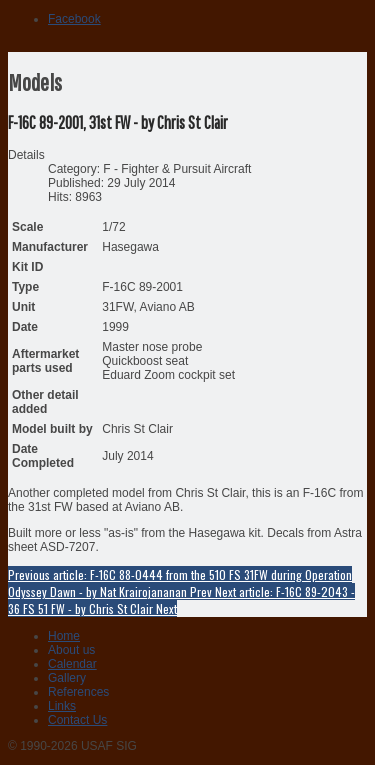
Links (62, 706)
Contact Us (77, 720)
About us (71, 650)
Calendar (72, 664)
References (78, 692)
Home (64, 636)
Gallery (67, 678)
